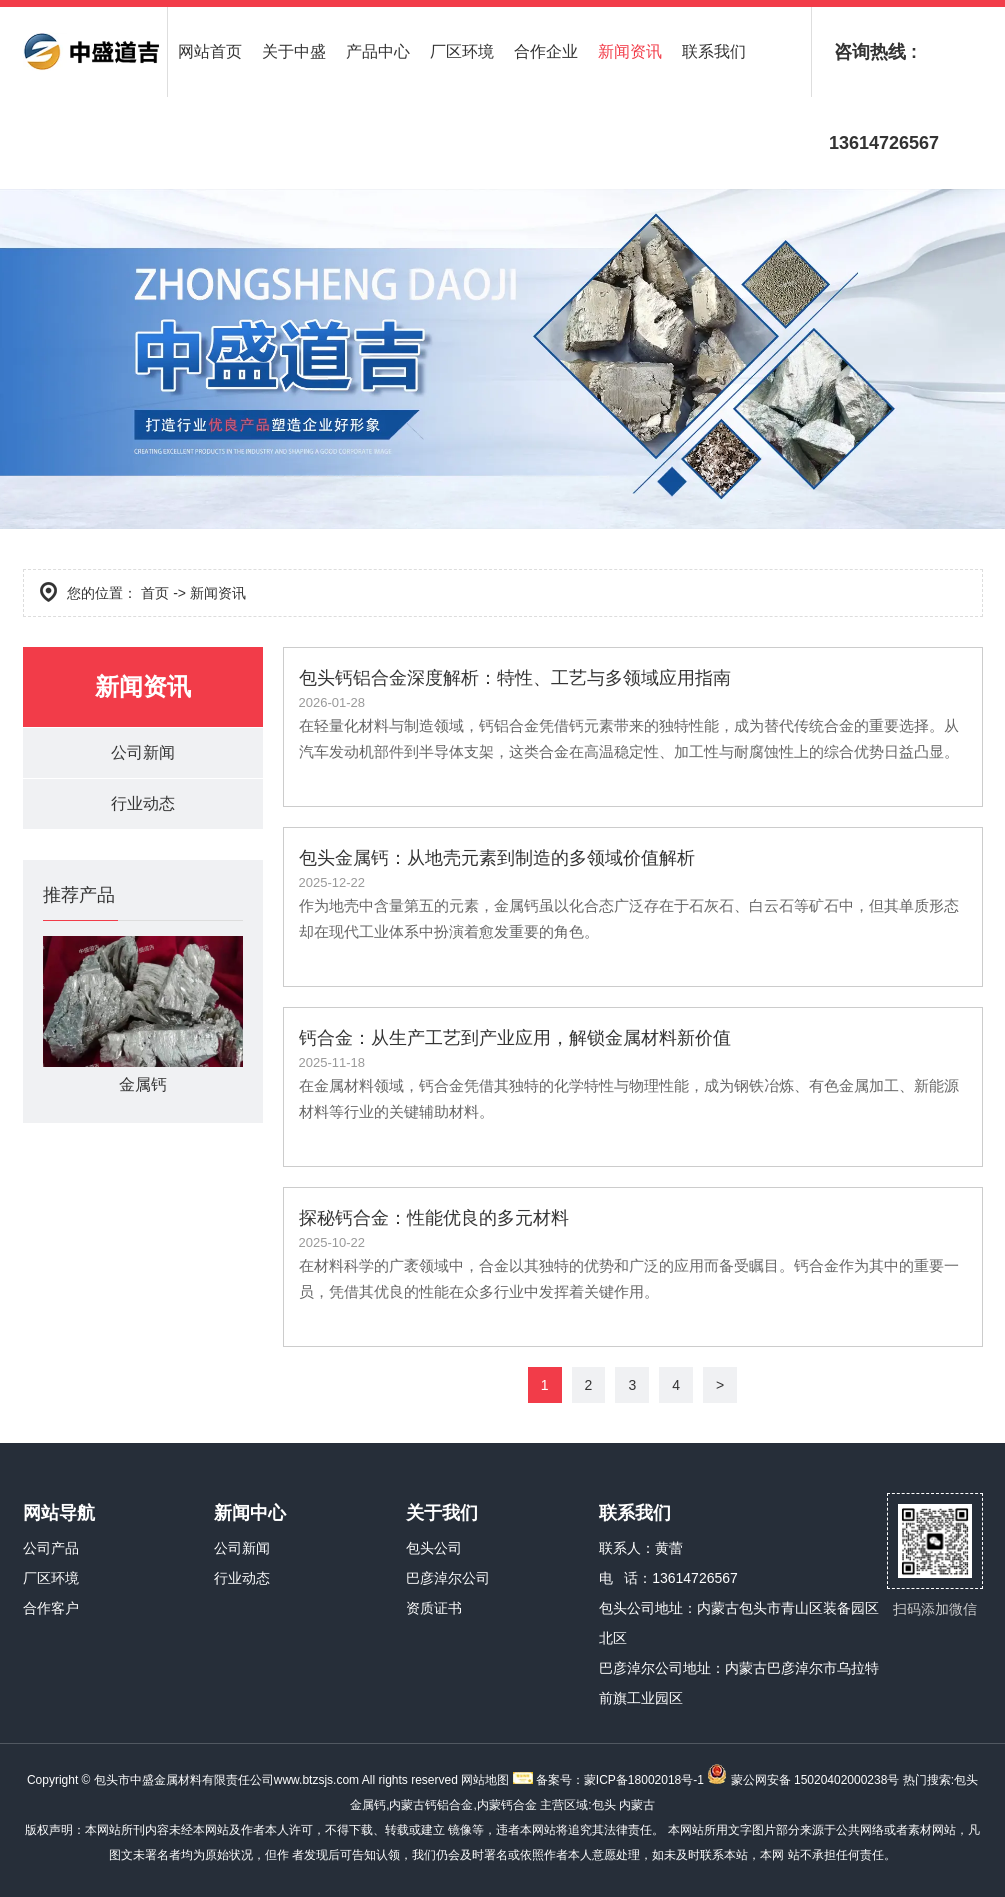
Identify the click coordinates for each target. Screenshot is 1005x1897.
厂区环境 (462, 51)
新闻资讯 (630, 51)
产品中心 (378, 51)
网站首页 (210, 51)
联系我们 (714, 51)
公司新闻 (143, 752)
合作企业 (546, 51)
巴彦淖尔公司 (448, 1578)
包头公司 (434, 1548)
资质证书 (434, 1608)
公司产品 (51, 1548)
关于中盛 (294, 51)
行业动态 (143, 803)
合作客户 (51, 1608)
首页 (155, 593)
